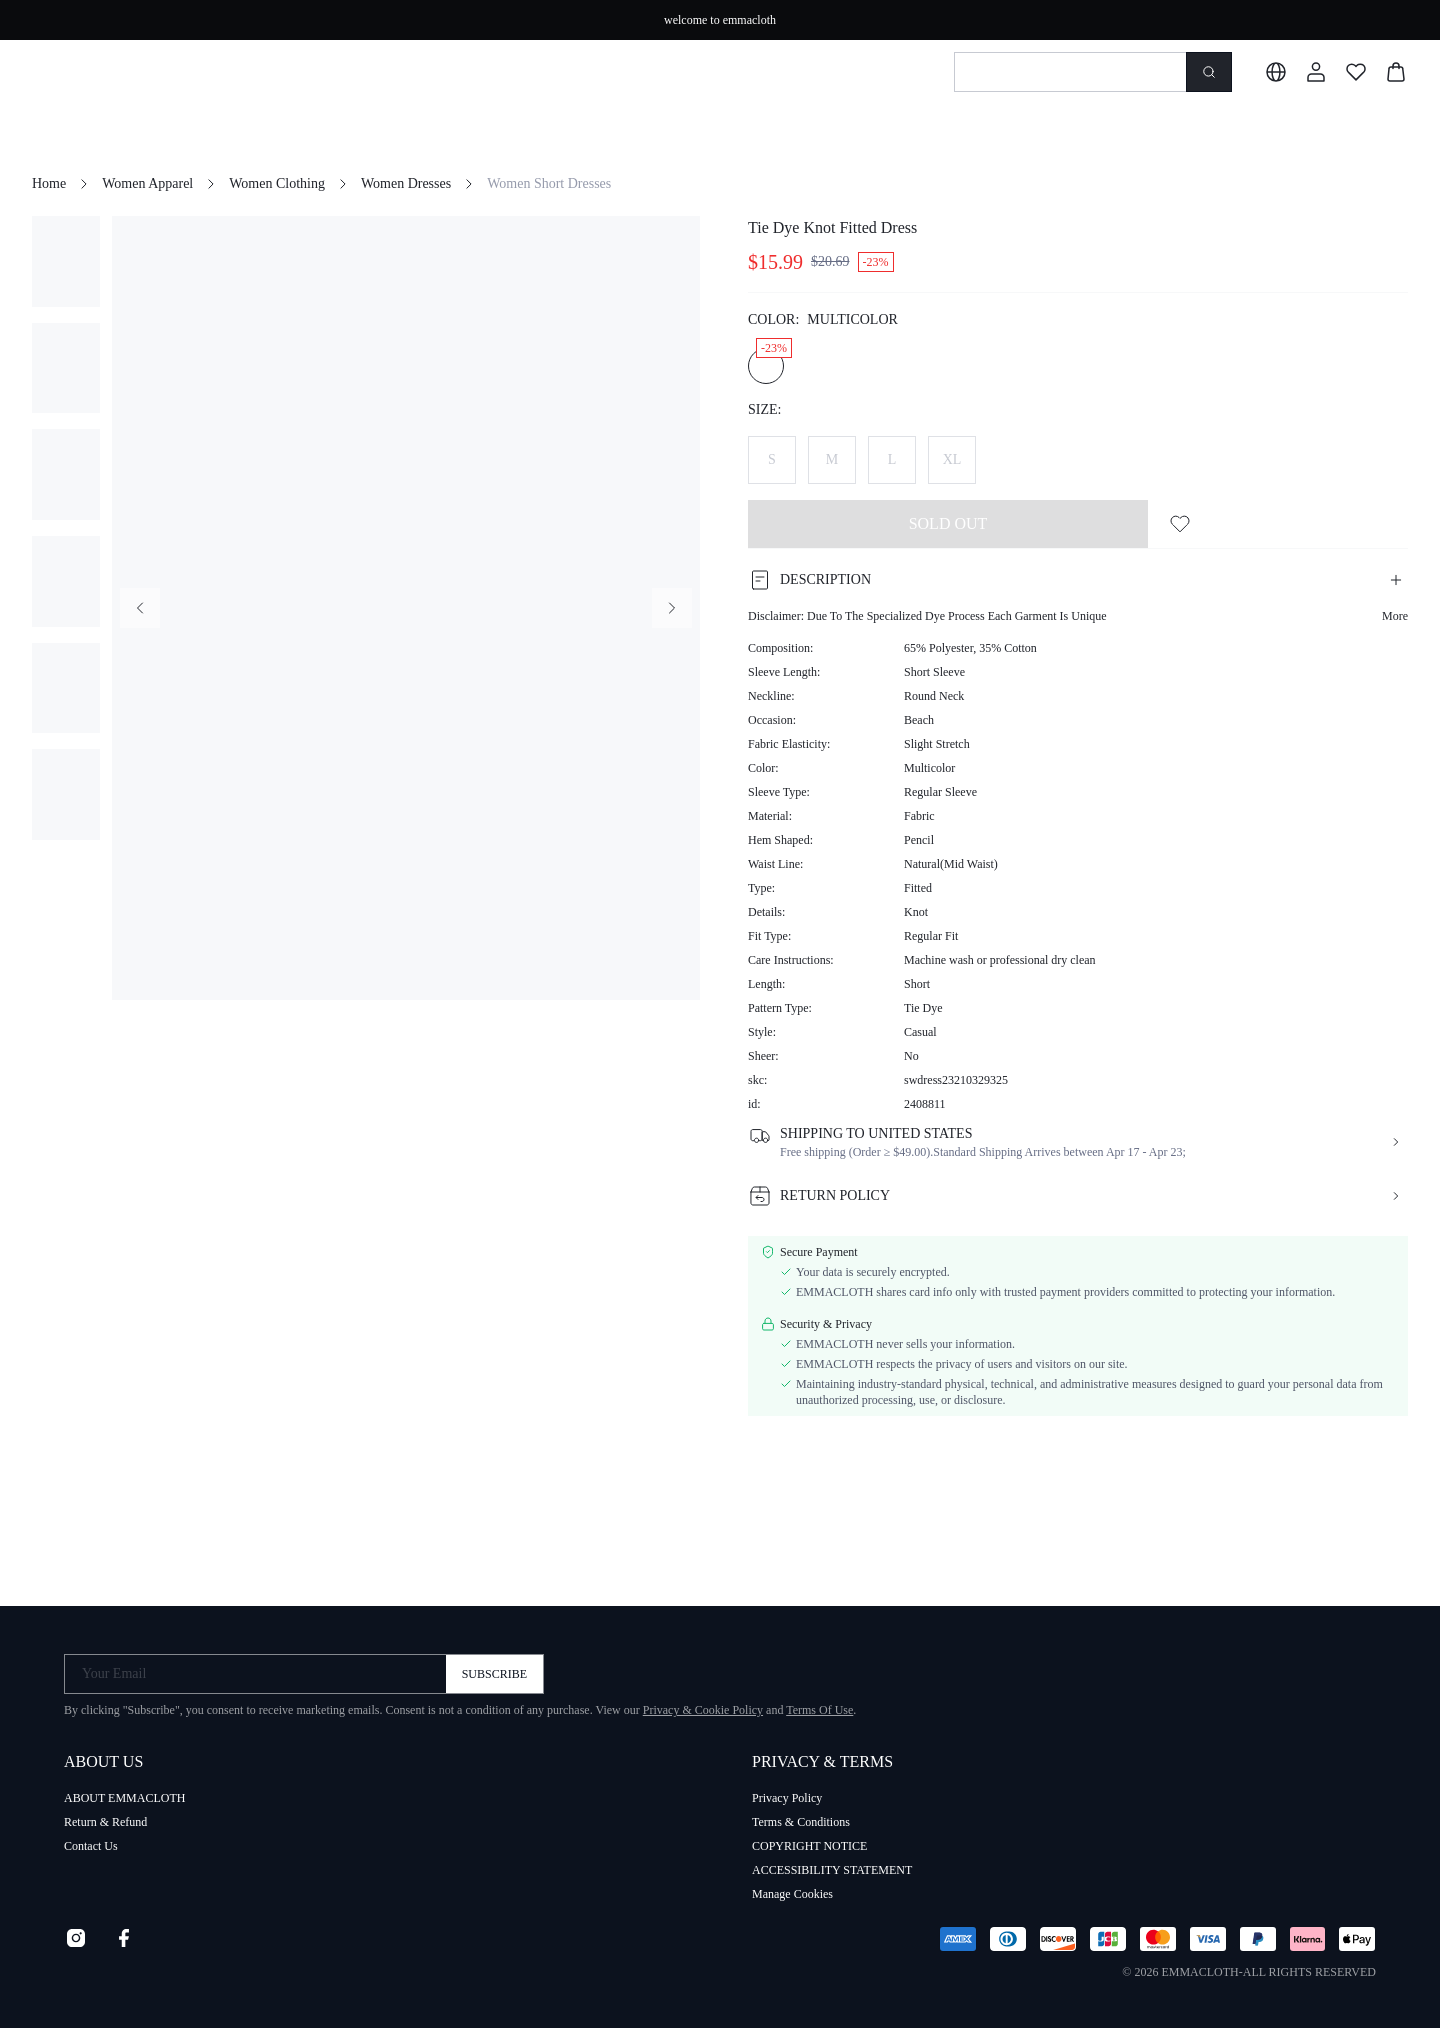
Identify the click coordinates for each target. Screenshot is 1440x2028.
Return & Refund (105, 1822)
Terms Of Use (819, 1710)
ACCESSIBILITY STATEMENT (832, 1870)
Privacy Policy (787, 1798)
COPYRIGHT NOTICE (809, 1846)
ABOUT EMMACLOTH (124, 1798)
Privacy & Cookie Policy (703, 1710)
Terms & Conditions (801, 1822)
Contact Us (91, 1846)
